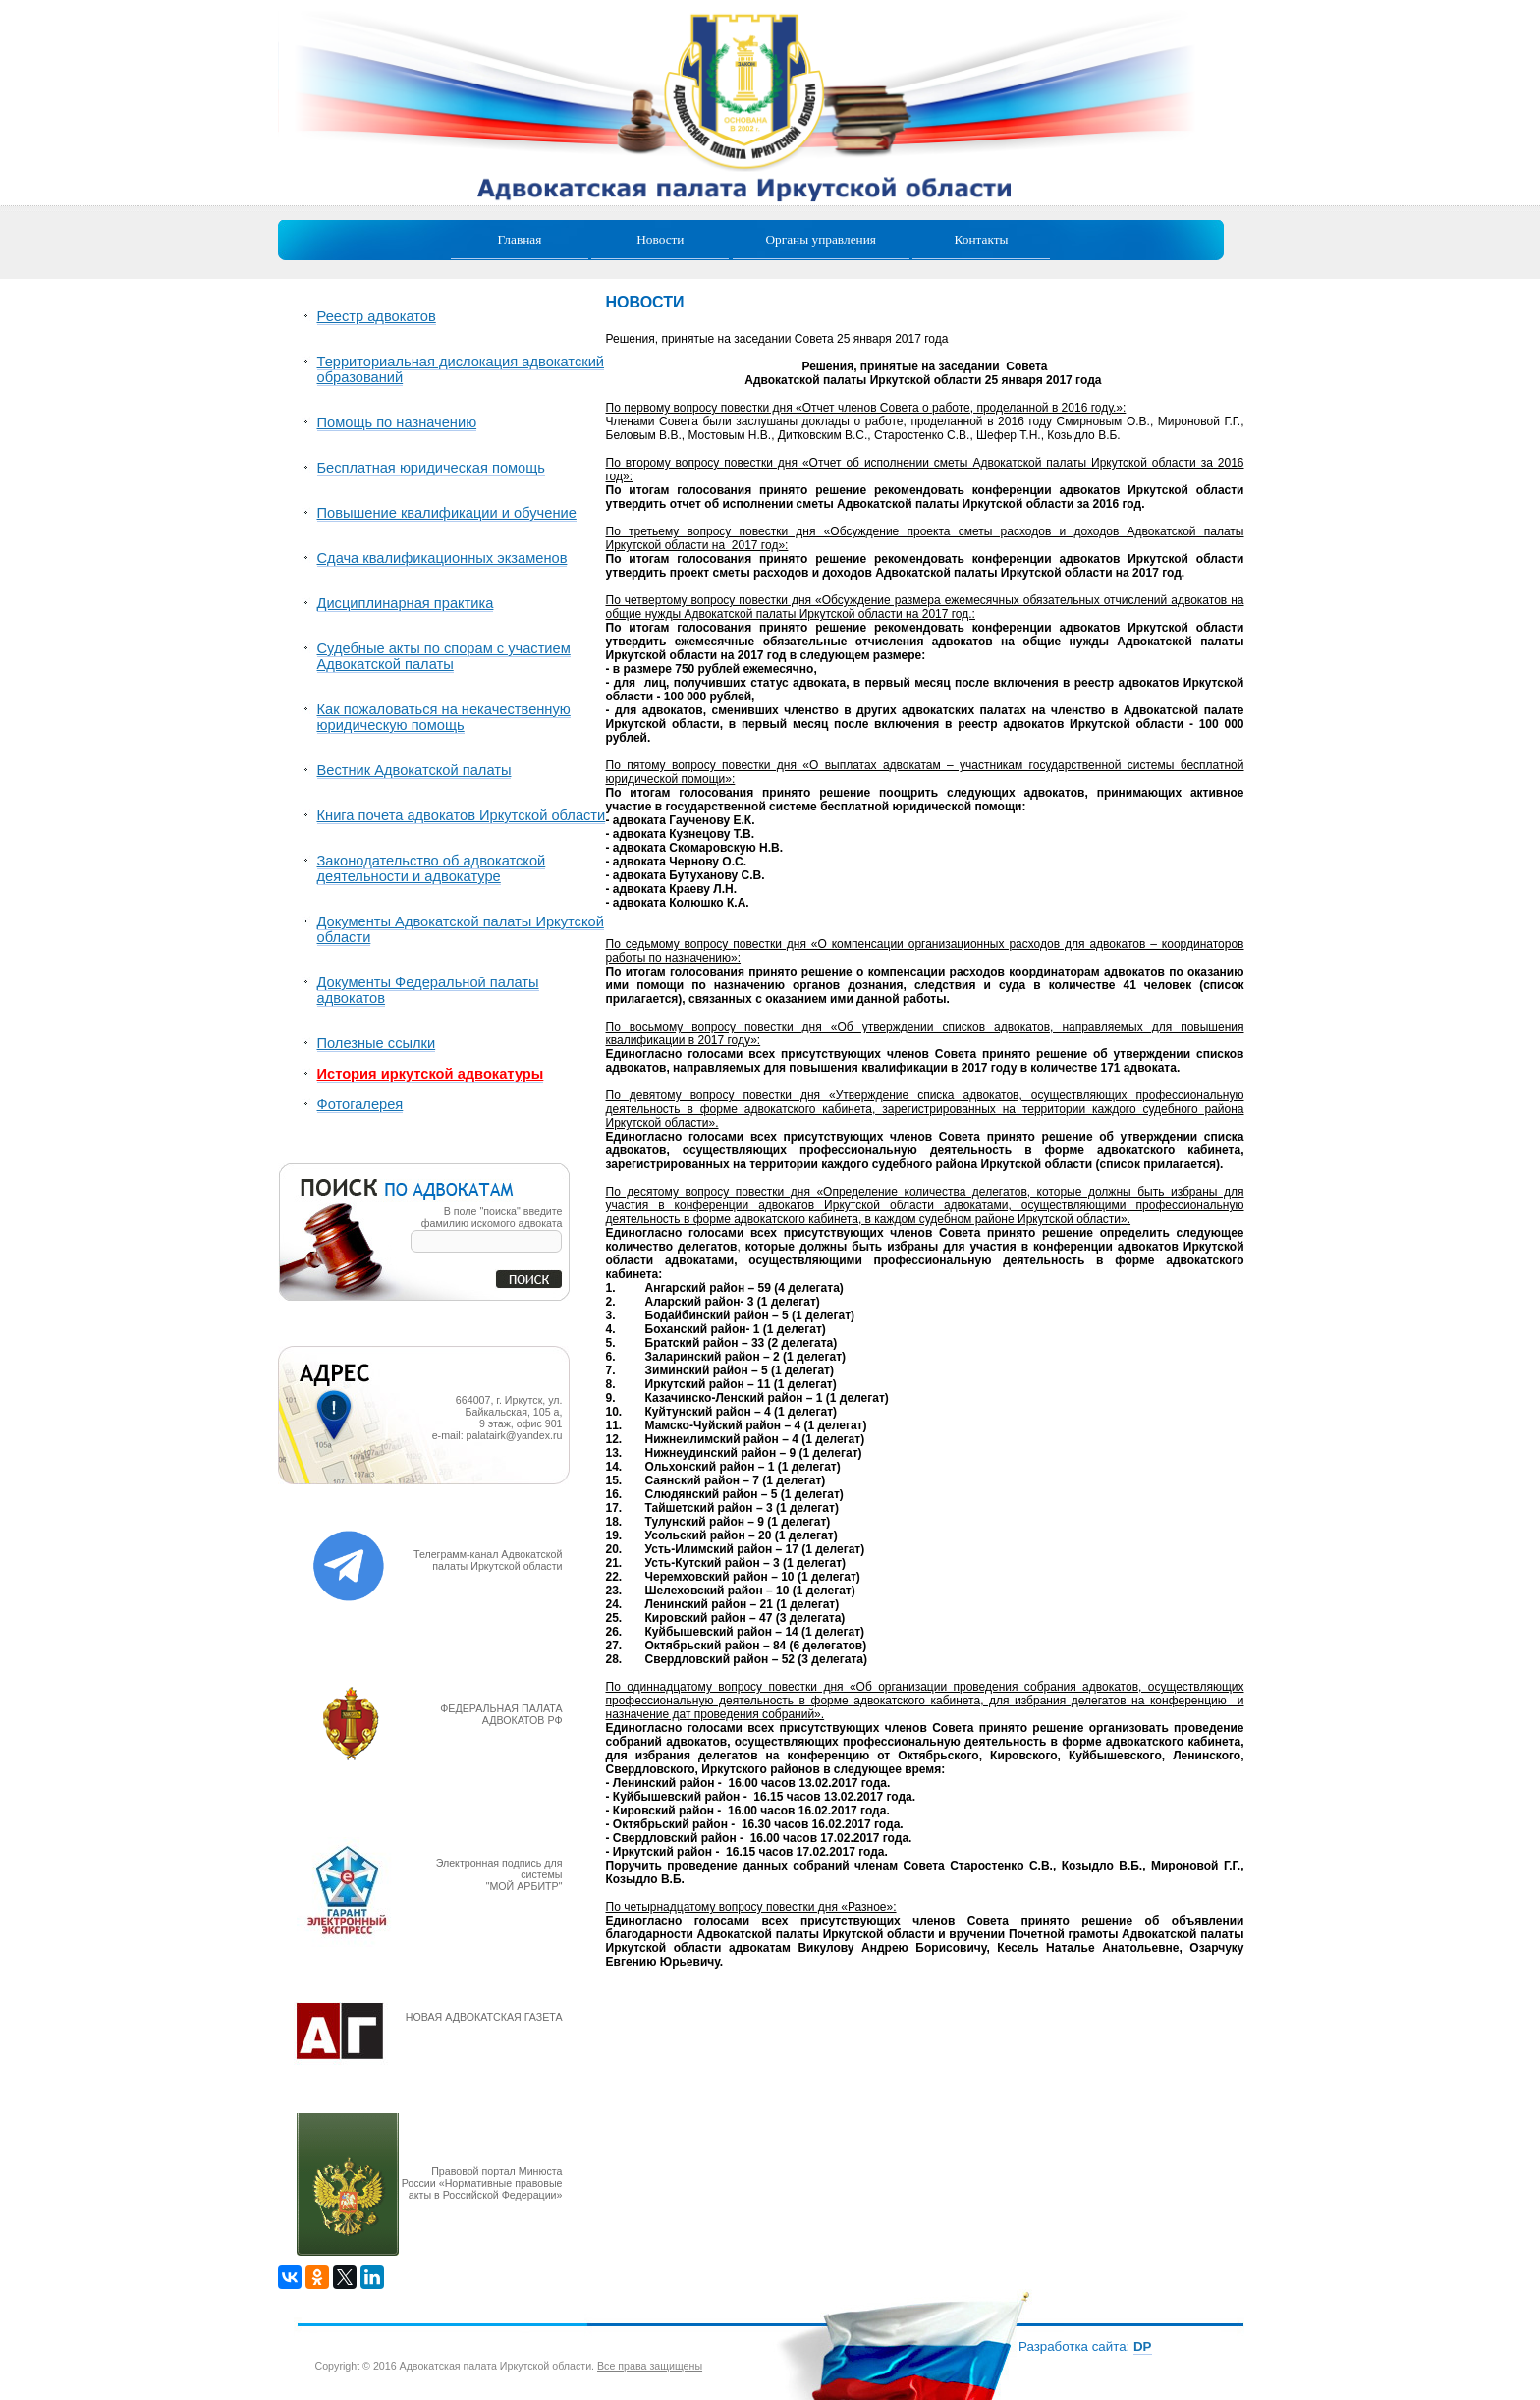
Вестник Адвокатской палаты (414, 770)
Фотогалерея (360, 1104)
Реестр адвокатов (376, 316)
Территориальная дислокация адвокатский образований (461, 369)
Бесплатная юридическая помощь (431, 467)
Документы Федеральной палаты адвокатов (428, 990)
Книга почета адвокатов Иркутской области (461, 815)
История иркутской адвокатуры (430, 1074)
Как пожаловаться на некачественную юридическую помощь (444, 717)
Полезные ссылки (376, 1043)
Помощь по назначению (397, 422)
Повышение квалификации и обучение (447, 513)
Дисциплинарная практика (405, 603)
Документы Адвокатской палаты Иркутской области (460, 929)
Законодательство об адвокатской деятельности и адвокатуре (431, 868)
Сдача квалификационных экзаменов (442, 558)
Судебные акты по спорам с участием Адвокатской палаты (444, 656)
